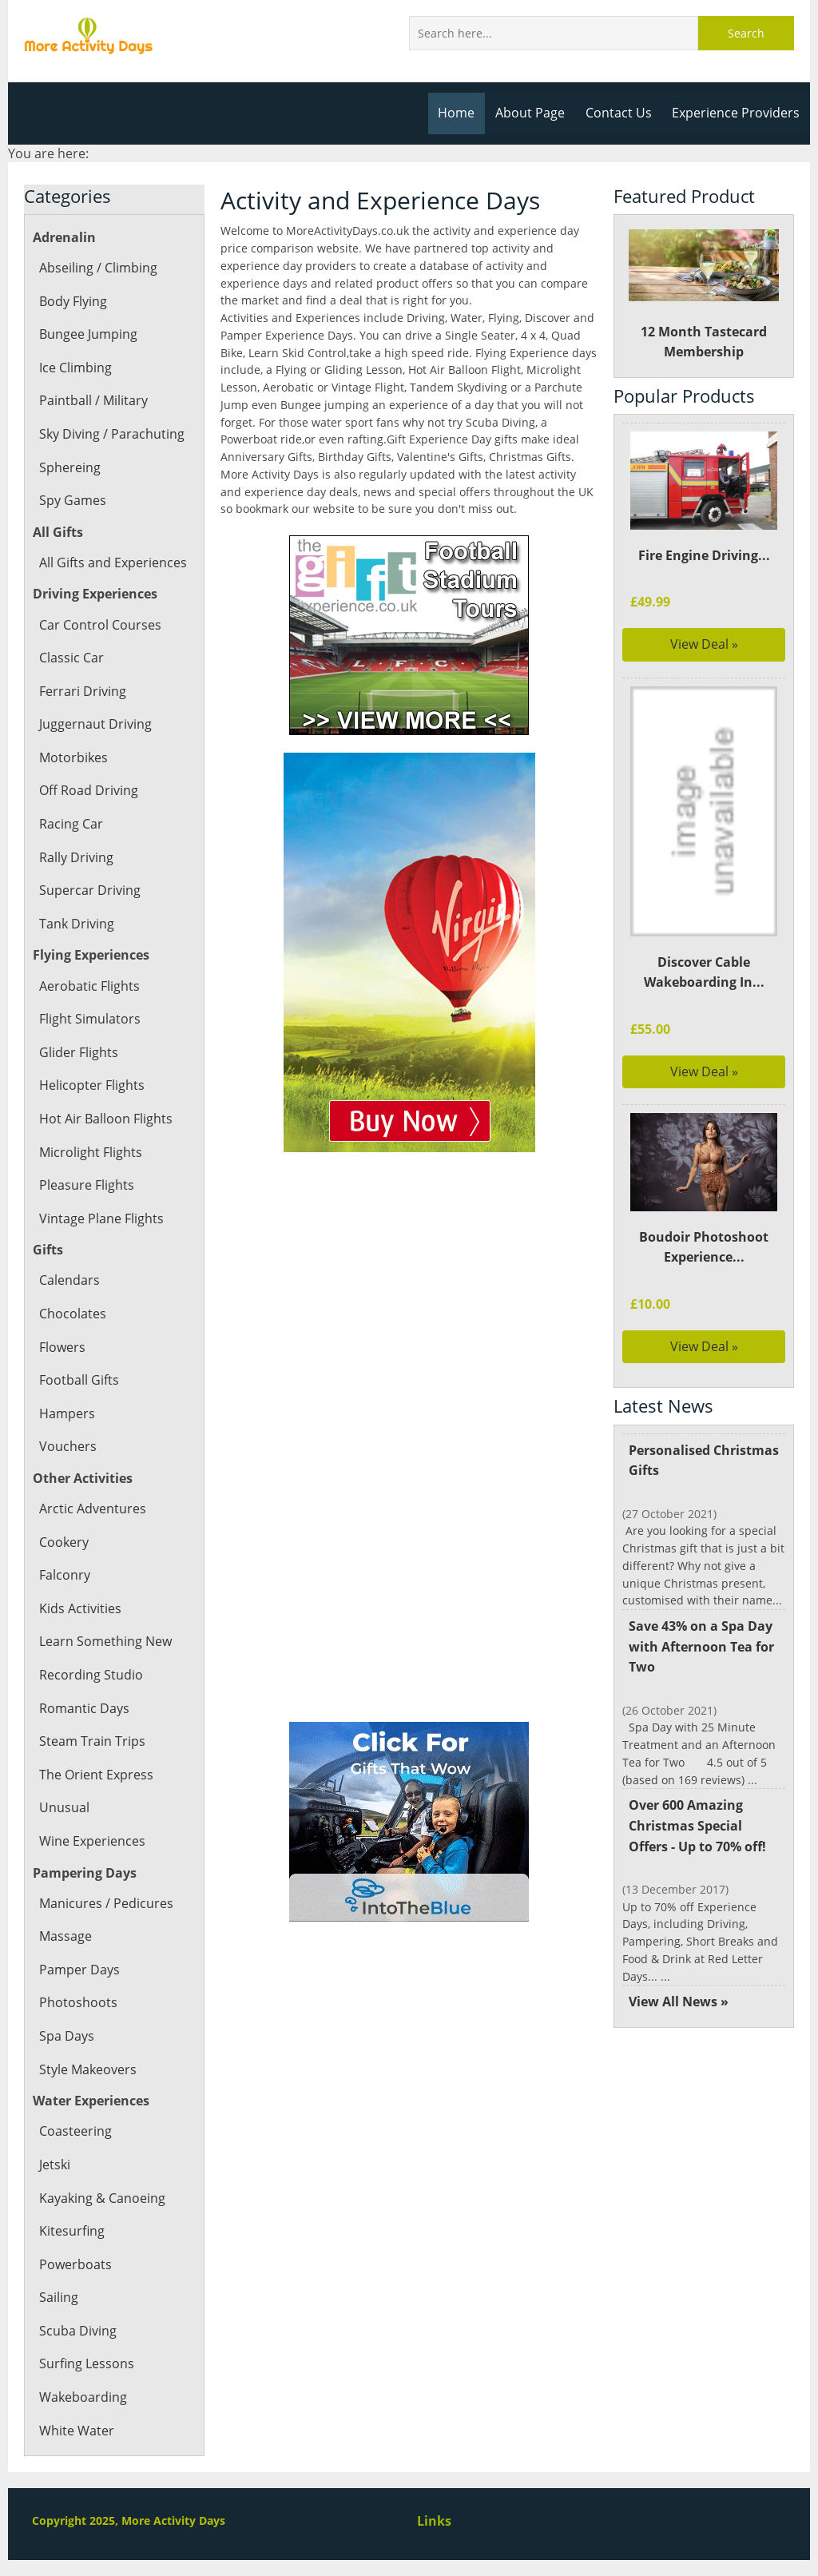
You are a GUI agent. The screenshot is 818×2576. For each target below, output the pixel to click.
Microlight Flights (90, 1152)
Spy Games (72, 500)
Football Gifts (78, 1380)
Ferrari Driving (82, 691)
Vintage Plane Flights (100, 1218)
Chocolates (72, 1313)
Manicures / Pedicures (105, 1903)
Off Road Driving (88, 790)
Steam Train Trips (91, 1741)
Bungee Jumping (88, 334)
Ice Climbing (75, 367)
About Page (535, 112)
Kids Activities (79, 1608)
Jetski (54, 2164)
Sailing (58, 2297)
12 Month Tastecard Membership (704, 294)
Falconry (64, 1575)
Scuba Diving (77, 2330)
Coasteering (74, 2131)
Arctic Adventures (91, 1508)
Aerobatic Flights (88, 986)
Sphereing (69, 467)
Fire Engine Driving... (703, 555)
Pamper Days (78, 1969)
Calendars (69, 1280)
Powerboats (74, 2264)
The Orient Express (95, 1774)
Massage (65, 1936)
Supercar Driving (88, 890)
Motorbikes (73, 757)
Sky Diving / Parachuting (110, 434)
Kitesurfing (71, 2231)
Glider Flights (78, 1052)
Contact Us (622, 112)
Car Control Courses (99, 625)
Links (434, 2521)
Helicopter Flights (90, 1085)
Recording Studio (90, 1675)
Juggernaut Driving (94, 724)
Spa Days (66, 2036)
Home (462, 112)
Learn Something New (105, 1641)
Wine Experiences (91, 1841)
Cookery (63, 1542)
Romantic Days (83, 1708)
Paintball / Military (93, 400)
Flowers (62, 1347)
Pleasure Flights (86, 1185)
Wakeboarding (82, 2397)
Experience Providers (737, 112)
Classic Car (71, 657)
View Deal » (704, 644)
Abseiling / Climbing (98, 267)
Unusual (64, 1807)
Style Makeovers (87, 2069)
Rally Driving (76, 857)
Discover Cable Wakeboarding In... (704, 972)
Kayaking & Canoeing (101, 2198)
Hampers (66, 1413)
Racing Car (70, 824)
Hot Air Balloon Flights (105, 1118)
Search (746, 33)
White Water (76, 2430)
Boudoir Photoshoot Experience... (704, 1247)
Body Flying (73, 301)
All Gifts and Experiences (112, 562)
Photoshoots (76, 2002)
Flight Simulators (89, 1019)
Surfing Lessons (86, 2363)
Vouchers (67, 1446)
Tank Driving (76, 923)
